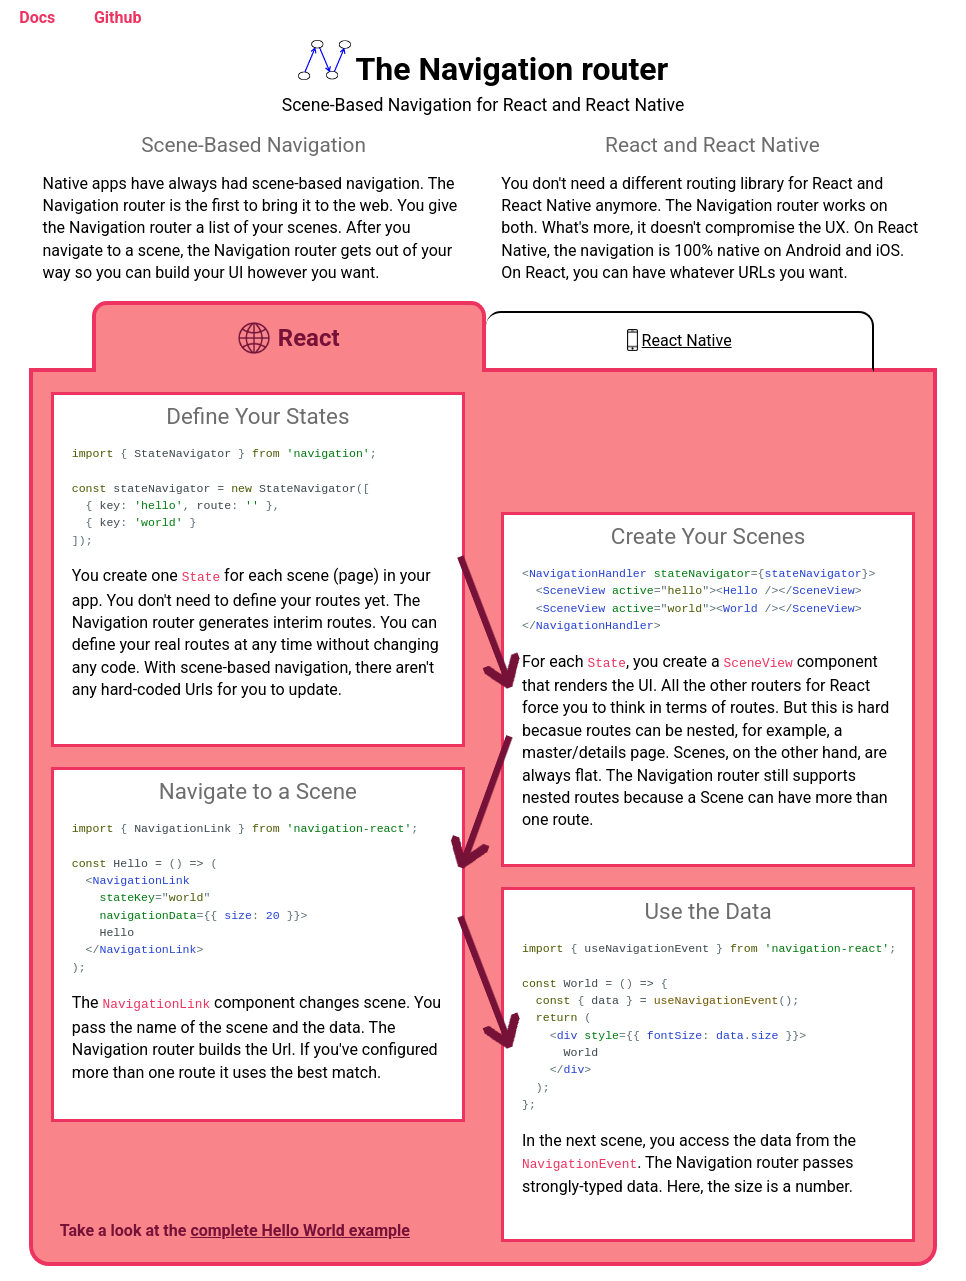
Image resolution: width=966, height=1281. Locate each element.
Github (117, 17)
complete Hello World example (300, 1230)
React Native (687, 340)
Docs (37, 17)
